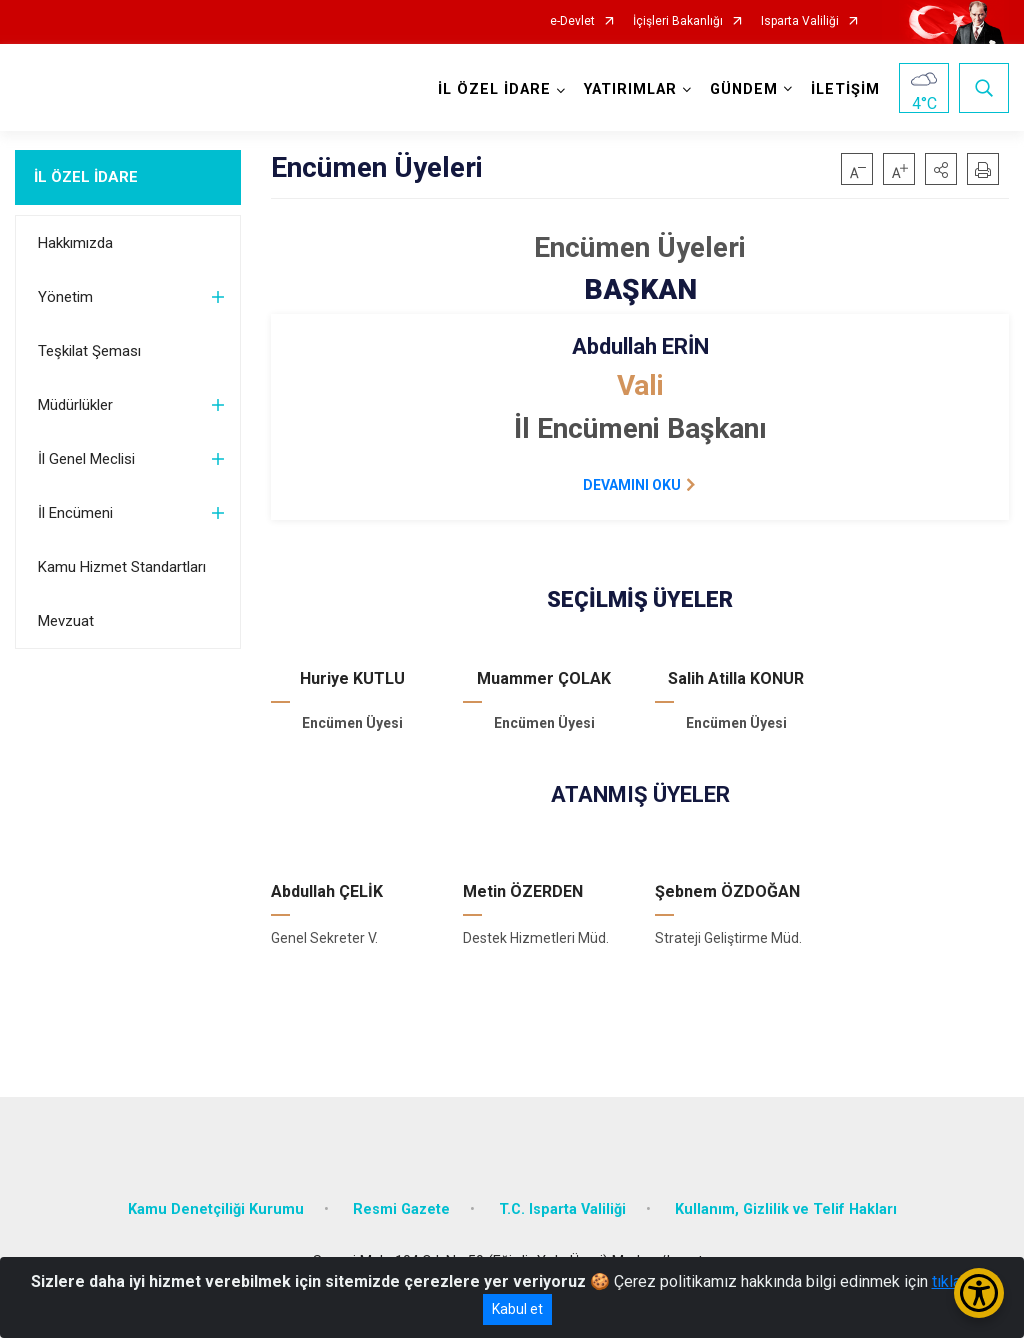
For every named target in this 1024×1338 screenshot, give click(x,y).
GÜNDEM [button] (744, 89)
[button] (941, 169)
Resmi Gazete (401, 1209)
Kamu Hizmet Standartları (122, 567)
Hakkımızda (75, 243)
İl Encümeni (75, 513)
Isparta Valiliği (800, 21)
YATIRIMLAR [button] (630, 89)
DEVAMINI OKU (632, 485)
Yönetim (65, 297)
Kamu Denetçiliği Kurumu (216, 1209)
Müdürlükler (75, 405)
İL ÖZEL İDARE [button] (494, 89)
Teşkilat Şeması (89, 351)
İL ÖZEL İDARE (86, 177)
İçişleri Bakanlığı (678, 21)
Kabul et (517, 1309)
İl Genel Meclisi (86, 459)
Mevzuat (66, 621)
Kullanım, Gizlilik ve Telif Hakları (786, 1209)
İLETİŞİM (845, 89)
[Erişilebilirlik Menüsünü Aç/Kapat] (979, 1293)
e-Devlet (572, 21)
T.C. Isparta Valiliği (562, 1209)
